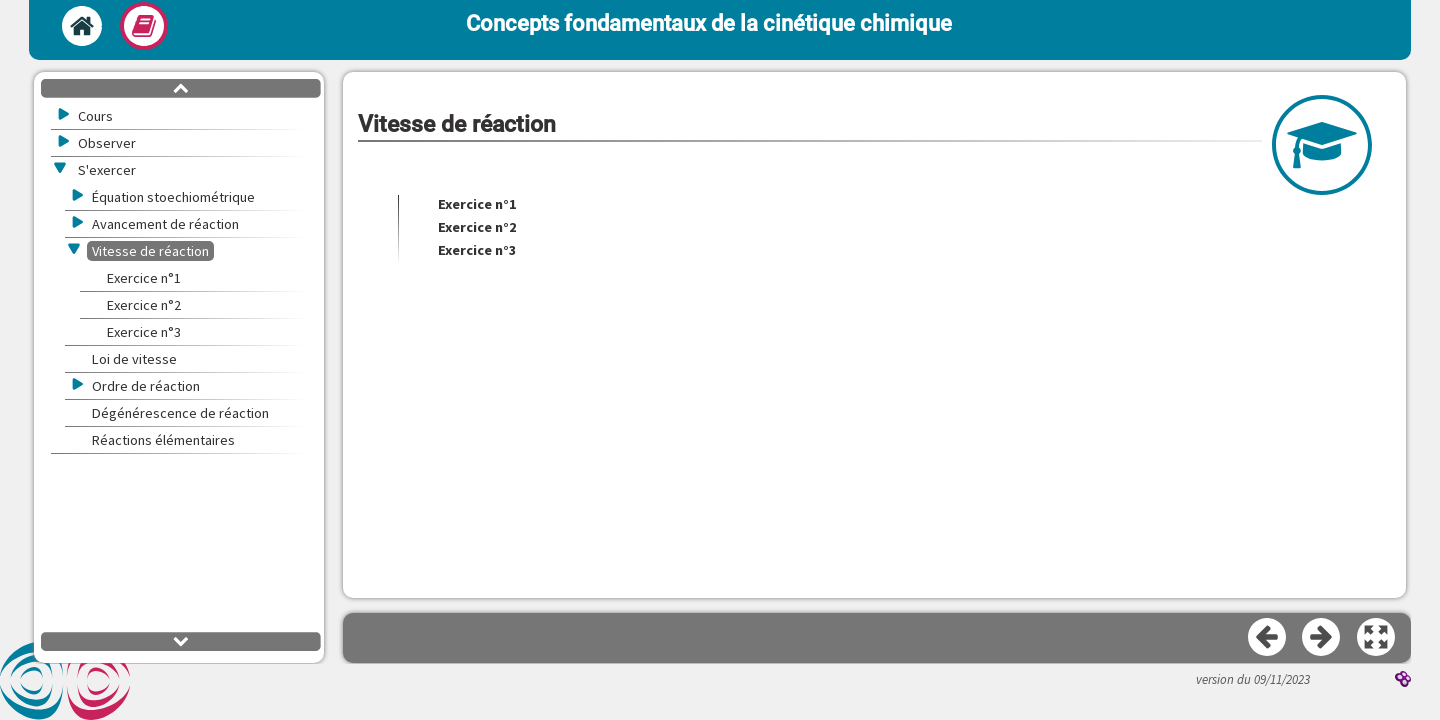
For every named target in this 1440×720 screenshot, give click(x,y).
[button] (1377, 638)
